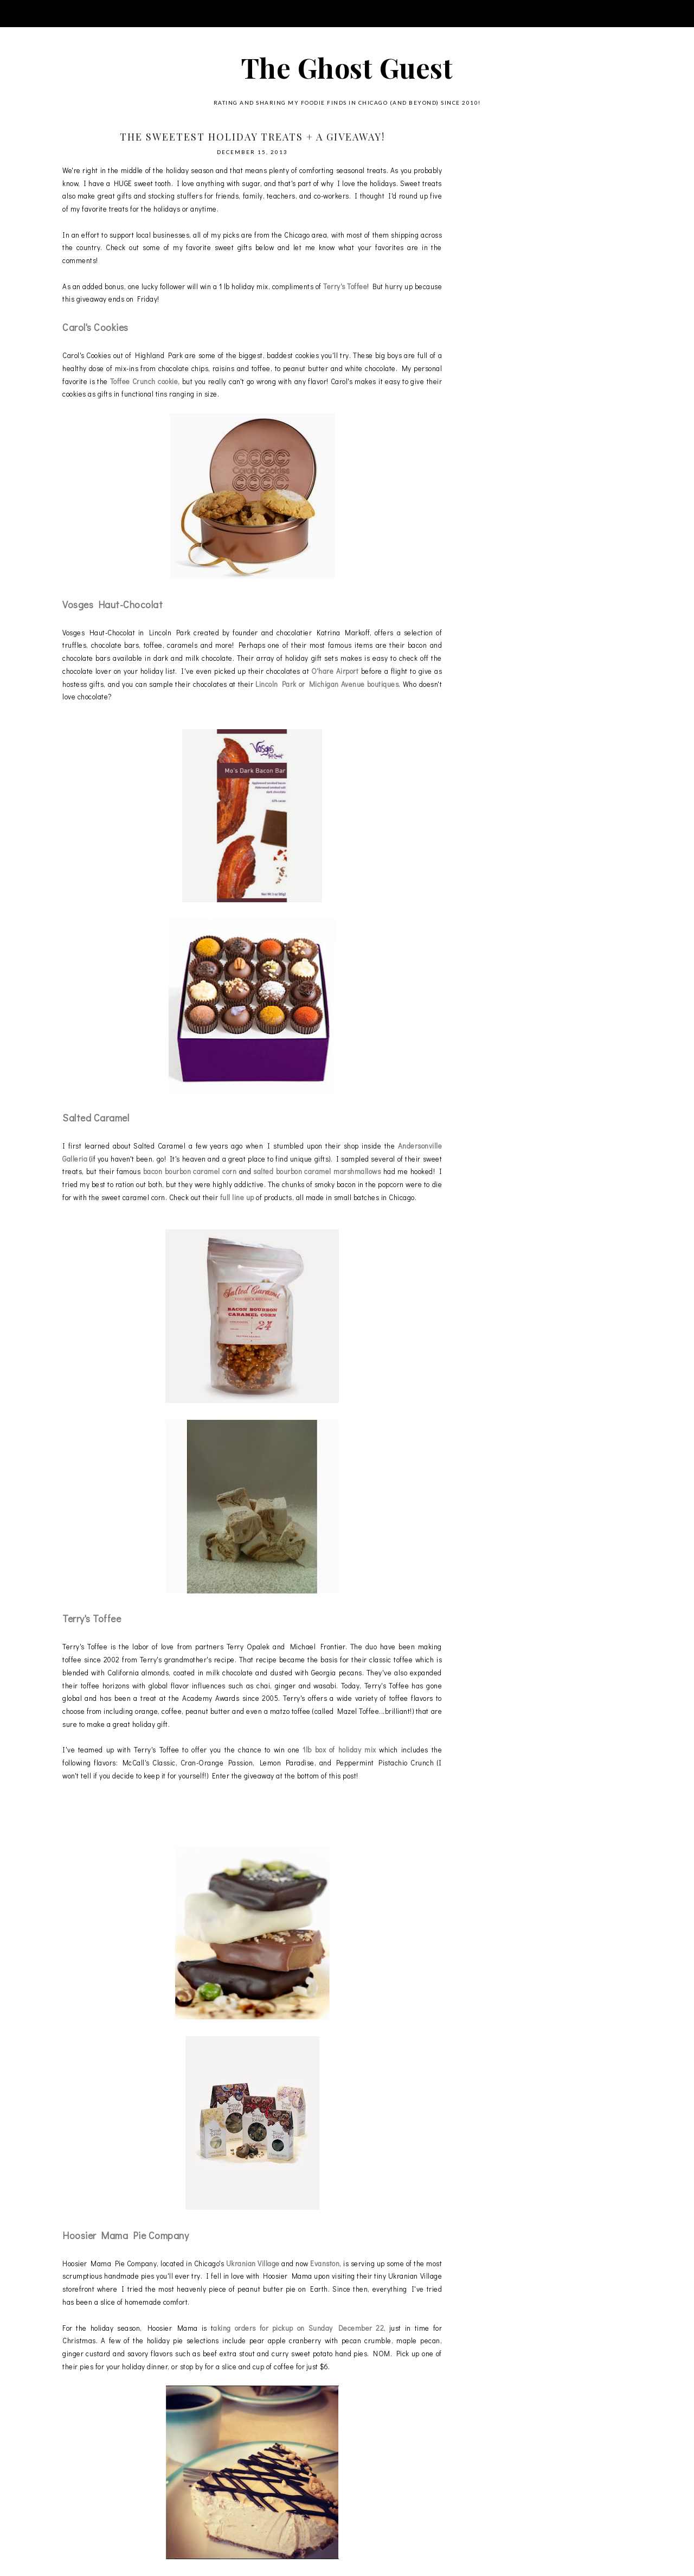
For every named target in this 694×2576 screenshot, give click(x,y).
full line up (237, 1197)
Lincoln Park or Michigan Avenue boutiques (327, 683)
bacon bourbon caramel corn (191, 1171)
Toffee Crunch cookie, (145, 381)
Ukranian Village (253, 2263)
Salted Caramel (95, 1117)
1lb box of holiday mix (341, 1749)
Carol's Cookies (95, 327)
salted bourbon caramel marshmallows (317, 1171)
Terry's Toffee (345, 286)
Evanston (324, 2263)
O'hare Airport (334, 670)
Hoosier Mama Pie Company (125, 2235)
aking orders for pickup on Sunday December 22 (298, 2327)
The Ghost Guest (347, 67)
